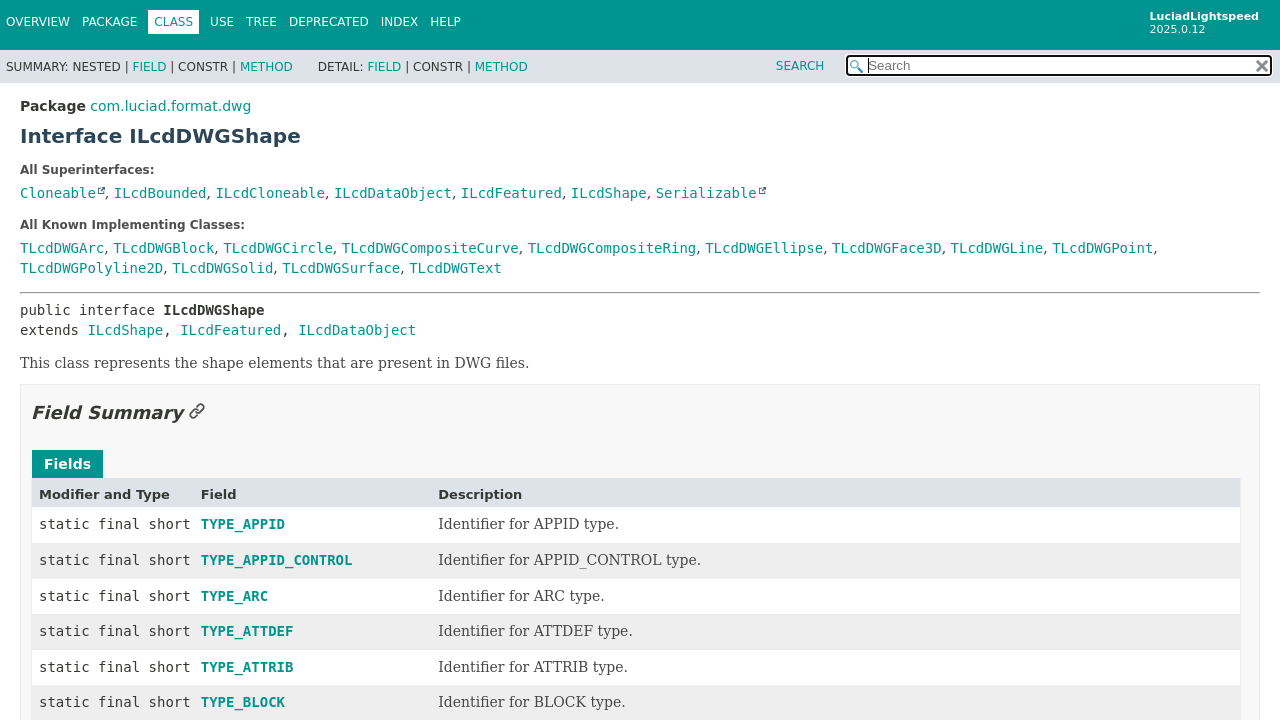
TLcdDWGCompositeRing (612, 248)
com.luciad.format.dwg (170, 106)
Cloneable (58, 193)
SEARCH (800, 66)
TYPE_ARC (234, 596)
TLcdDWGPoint (1102, 248)
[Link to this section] (197, 412)
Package (109, 22)
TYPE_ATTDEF (247, 631)
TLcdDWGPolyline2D (91, 268)
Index (400, 22)
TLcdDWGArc (62, 248)
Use (222, 22)
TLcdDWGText (455, 268)
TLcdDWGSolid (222, 268)
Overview (38, 22)
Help (445, 22)
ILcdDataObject (393, 193)
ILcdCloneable (270, 193)
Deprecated (329, 22)
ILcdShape (609, 193)
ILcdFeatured (511, 193)
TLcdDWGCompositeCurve (430, 248)
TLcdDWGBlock (163, 248)
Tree (261, 22)
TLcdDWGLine (997, 248)
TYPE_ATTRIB (247, 667)
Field (149, 67)
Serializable (706, 193)
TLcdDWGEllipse (764, 248)
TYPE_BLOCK (243, 702)
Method (266, 67)
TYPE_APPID (243, 524)
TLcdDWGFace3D (887, 248)
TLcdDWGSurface (341, 268)
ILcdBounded (160, 193)
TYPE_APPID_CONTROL (277, 560)
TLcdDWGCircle (278, 248)
